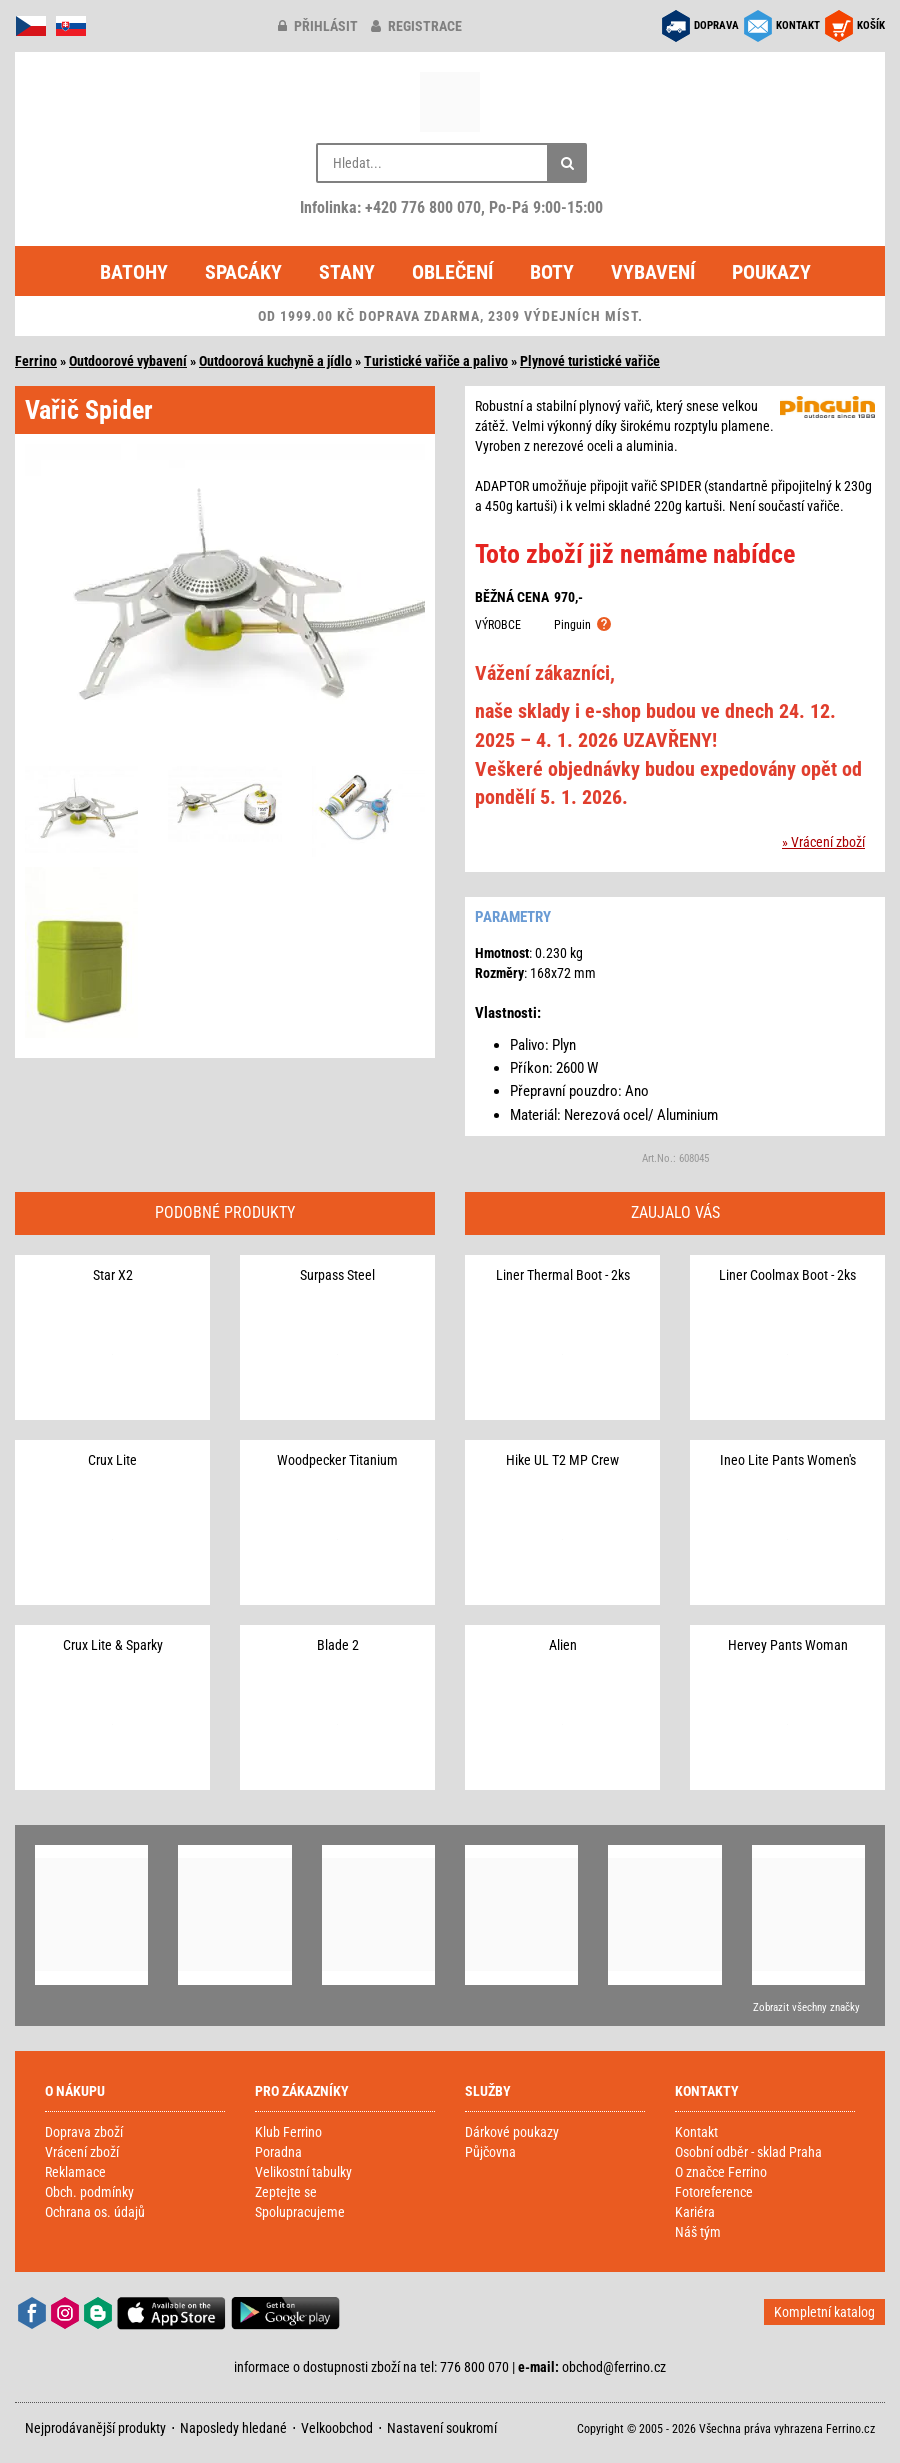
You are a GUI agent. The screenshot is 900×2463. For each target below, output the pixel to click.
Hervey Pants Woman (788, 1645)
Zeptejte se (286, 2192)
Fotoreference (714, 2192)
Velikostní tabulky (303, 2172)
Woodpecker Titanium (337, 1460)
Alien (563, 1645)
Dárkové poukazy (512, 2132)
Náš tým (698, 2232)
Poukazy (771, 272)
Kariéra (695, 2212)
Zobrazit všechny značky (806, 2007)
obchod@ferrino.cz (614, 2367)
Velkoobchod (337, 2428)
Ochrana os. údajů (95, 2212)
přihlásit (318, 26)
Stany (347, 272)
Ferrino (36, 361)
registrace (416, 26)
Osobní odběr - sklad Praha (748, 2152)
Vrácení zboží (82, 2152)
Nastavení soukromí (442, 2428)
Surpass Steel (337, 1275)
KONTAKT (798, 25)
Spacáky (243, 272)
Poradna (278, 2152)
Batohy (134, 272)
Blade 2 (338, 1645)
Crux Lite (112, 1460)
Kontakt (696, 2132)
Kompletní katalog (824, 2312)
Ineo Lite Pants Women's (788, 1460)
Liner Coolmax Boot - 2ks (787, 1275)
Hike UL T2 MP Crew (562, 1460)
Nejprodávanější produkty (95, 2428)
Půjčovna (490, 2152)
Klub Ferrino (288, 2132)
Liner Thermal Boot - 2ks (563, 1275)
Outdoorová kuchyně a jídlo (275, 361)
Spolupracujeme (300, 2212)
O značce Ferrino (721, 2172)
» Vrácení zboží (823, 842)
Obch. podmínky (89, 2192)
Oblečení (452, 272)
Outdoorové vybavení (128, 361)
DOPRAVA (716, 25)
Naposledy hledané (233, 2428)
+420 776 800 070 (423, 207)
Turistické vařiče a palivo (436, 361)
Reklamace (75, 2172)
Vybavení (653, 272)
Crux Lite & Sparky (113, 1645)
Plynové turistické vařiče (590, 361)
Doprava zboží (84, 2132)
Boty (552, 272)
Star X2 (113, 1275)
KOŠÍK (871, 25)
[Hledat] (567, 163)
